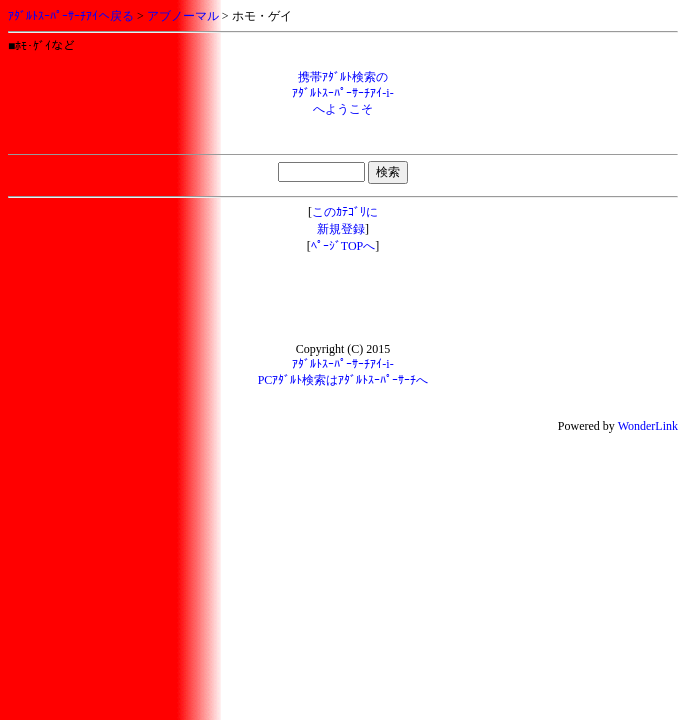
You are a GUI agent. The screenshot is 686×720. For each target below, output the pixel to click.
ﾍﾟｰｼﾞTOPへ (343, 246)
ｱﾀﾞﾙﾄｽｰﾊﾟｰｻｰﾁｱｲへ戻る (71, 16)
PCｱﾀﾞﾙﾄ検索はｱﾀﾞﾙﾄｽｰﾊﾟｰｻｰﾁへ (343, 380)
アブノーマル (183, 16)
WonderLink (648, 426)
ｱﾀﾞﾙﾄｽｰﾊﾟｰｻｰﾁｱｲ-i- (342, 364)
